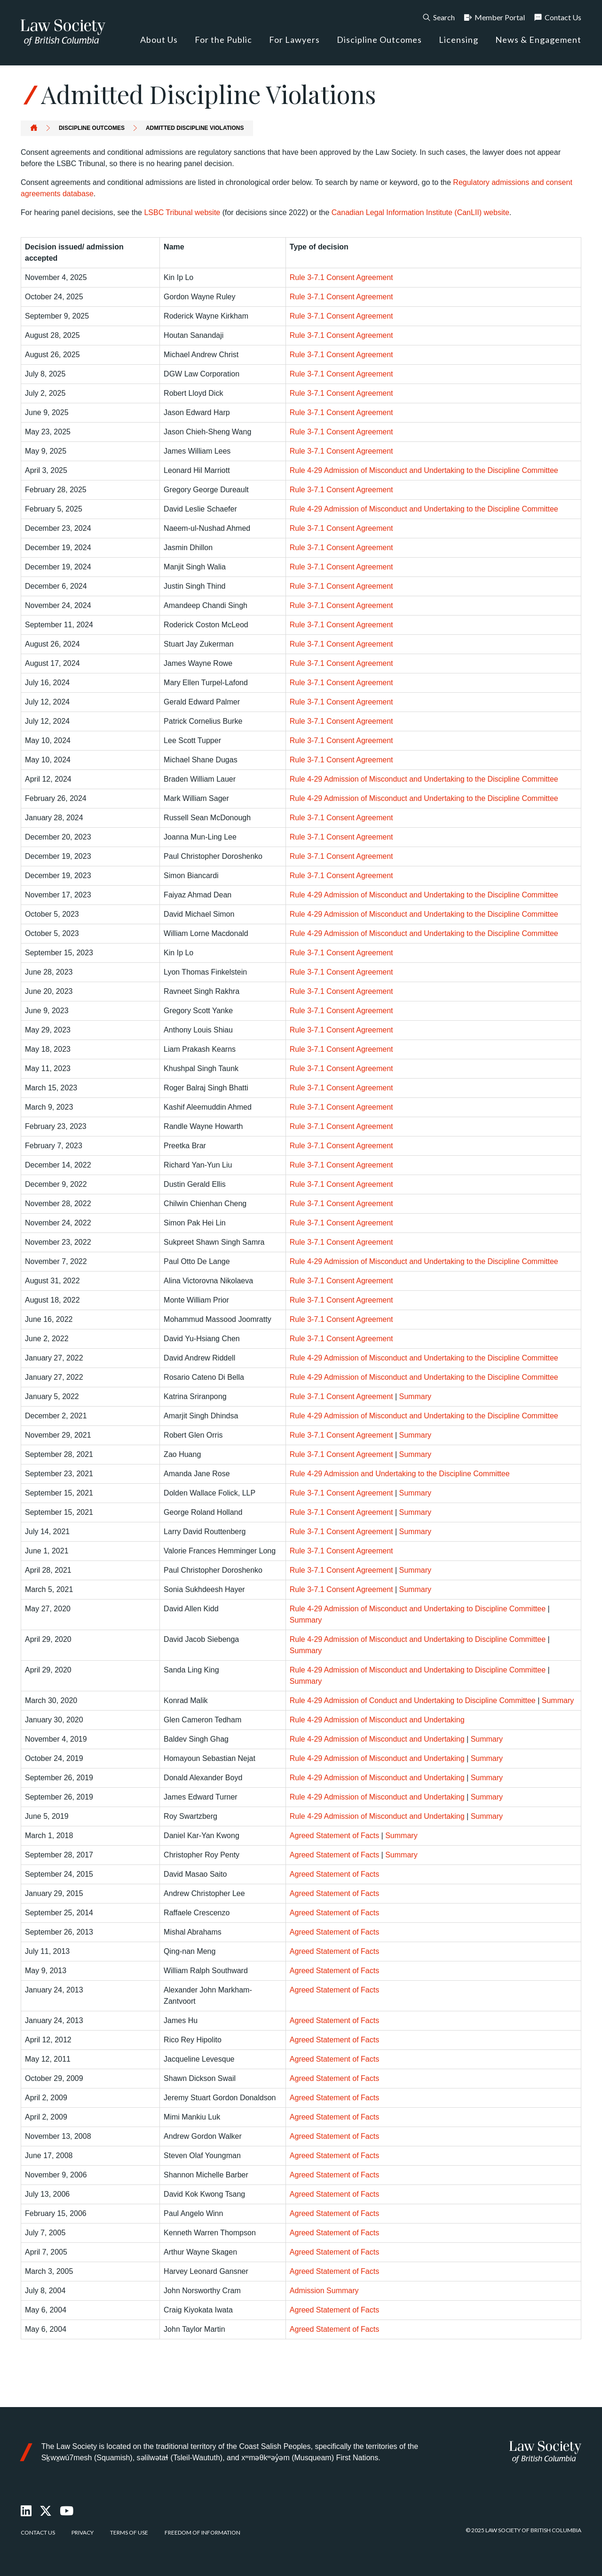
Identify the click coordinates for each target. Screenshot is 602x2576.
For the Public (223, 39)
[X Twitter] (46, 2511)
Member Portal (494, 17)
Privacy (82, 2532)
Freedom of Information (202, 2532)
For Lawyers (294, 39)
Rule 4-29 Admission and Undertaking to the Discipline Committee (400, 1474)
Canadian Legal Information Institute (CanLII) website (420, 212)
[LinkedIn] (26, 2511)
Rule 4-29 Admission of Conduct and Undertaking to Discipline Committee (413, 1700)
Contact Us (557, 17)
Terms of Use (129, 2532)
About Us (159, 39)
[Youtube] (67, 2511)
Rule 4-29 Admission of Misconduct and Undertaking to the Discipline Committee (424, 470)
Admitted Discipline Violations (195, 128)
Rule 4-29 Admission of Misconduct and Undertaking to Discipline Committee (418, 1609)
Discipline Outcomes (379, 39)
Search (438, 17)
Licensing (458, 39)
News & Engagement (538, 39)
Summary (415, 1396)
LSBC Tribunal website (182, 212)
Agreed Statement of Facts (334, 1836)
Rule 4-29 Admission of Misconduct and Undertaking (377, 1720)
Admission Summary (324, 2291)
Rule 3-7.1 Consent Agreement (341, 277)
